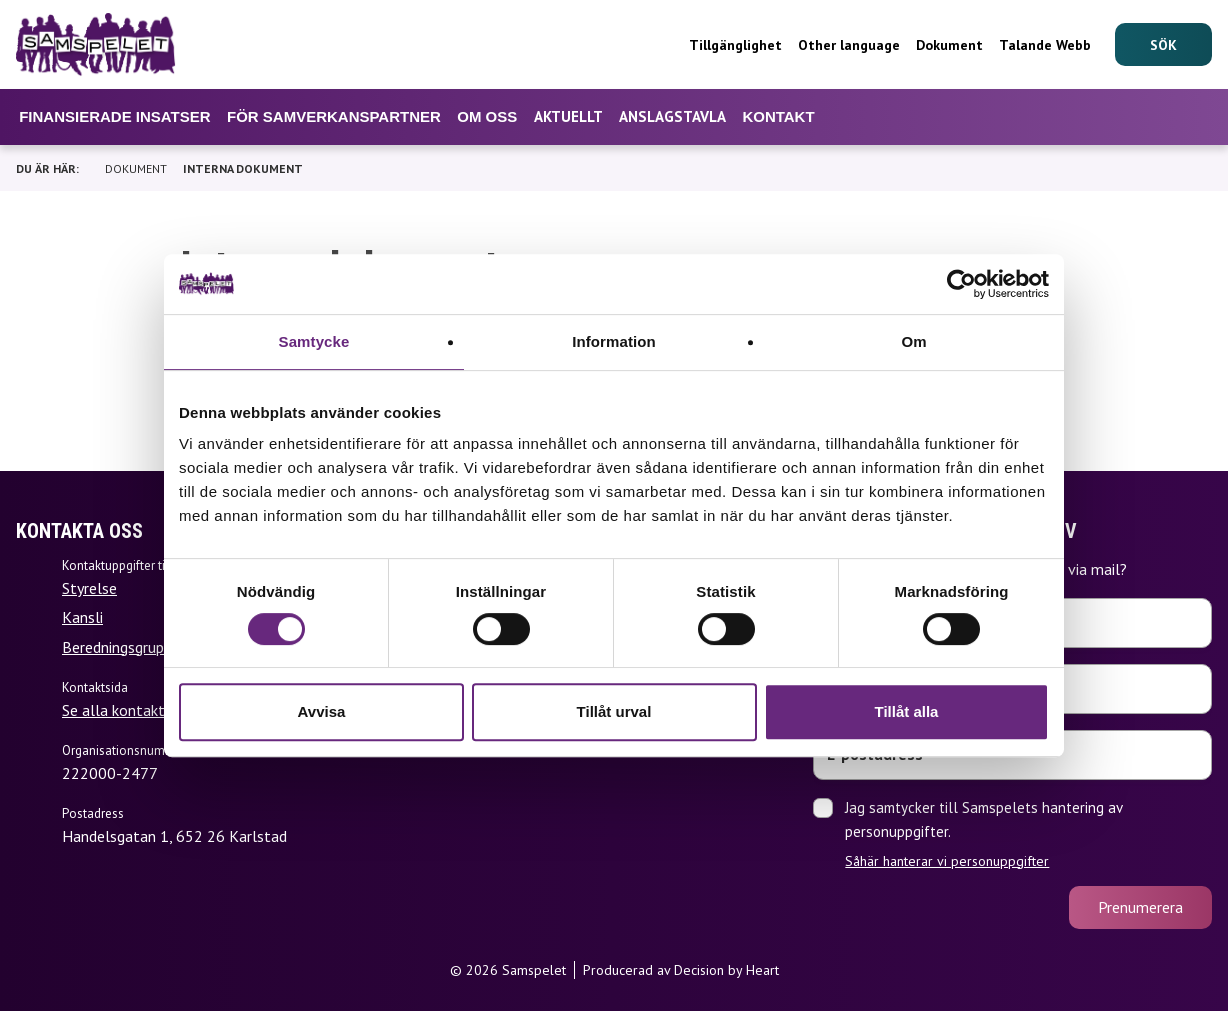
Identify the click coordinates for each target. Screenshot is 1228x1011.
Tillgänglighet (735, 45)
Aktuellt (568, 116)
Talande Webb (1045, 45)
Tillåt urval (614, 711)
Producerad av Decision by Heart (681, 970)
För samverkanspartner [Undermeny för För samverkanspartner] (334, 116)
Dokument (949, 45)
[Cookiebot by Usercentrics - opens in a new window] (961, 284)
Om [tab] (913, 341)
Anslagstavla (672, 116)
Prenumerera (1140, 907)
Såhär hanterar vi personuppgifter (947, 861)
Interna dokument (243, 168)
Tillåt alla (907, 711)
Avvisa (322, 711)
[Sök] (1163, 44)
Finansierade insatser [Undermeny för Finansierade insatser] (114, 116)
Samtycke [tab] (314, 341)
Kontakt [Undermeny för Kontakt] (778, 116)
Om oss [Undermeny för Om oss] (487, 116)
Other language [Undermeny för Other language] (849, 45)
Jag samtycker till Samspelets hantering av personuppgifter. (1028, 834)
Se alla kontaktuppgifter (144, 710)
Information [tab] (614, 341)
